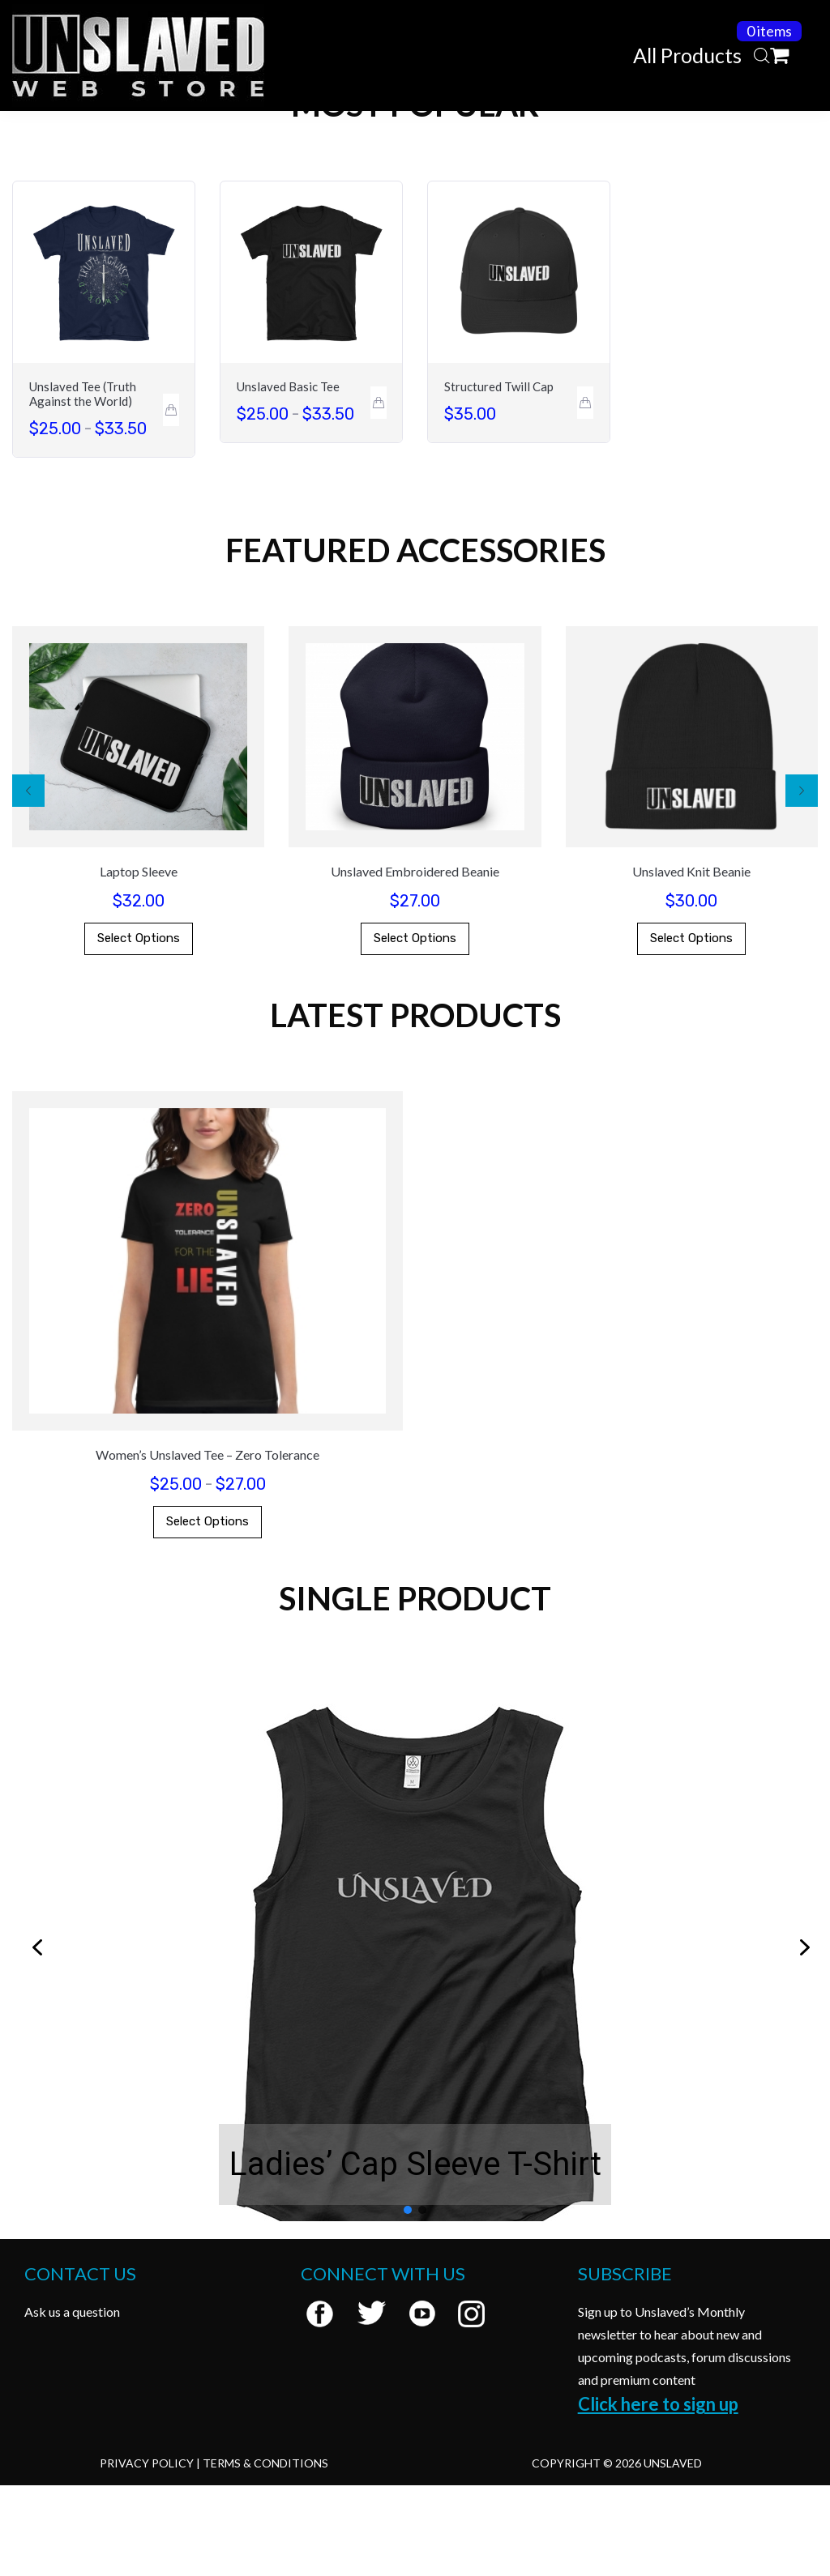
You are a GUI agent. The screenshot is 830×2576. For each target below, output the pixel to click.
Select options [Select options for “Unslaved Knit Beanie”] (691, 1028)
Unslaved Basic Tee (288, 477)
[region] (415, 2038)
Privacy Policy (147, 2554)
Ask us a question (72, 2402)
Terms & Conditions (265, 2554)
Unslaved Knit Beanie (691, 962)
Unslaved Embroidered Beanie (415, 962)
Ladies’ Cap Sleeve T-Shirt (415, 2255)
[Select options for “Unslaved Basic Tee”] (378, 493)
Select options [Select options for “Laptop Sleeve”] (138, 1028)
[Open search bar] (762, 56)
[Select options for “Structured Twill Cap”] (585, 493)
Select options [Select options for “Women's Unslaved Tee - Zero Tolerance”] (207, 1612)
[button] (28, 881)
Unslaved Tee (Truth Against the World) (82, 484)
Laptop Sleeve (139, 962)
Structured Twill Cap (499, 477)
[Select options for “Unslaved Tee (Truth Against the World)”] (171, 500)
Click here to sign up (658, 2495)
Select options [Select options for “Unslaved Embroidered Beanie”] (415, 1028)
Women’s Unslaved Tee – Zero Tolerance (207, 1545)
